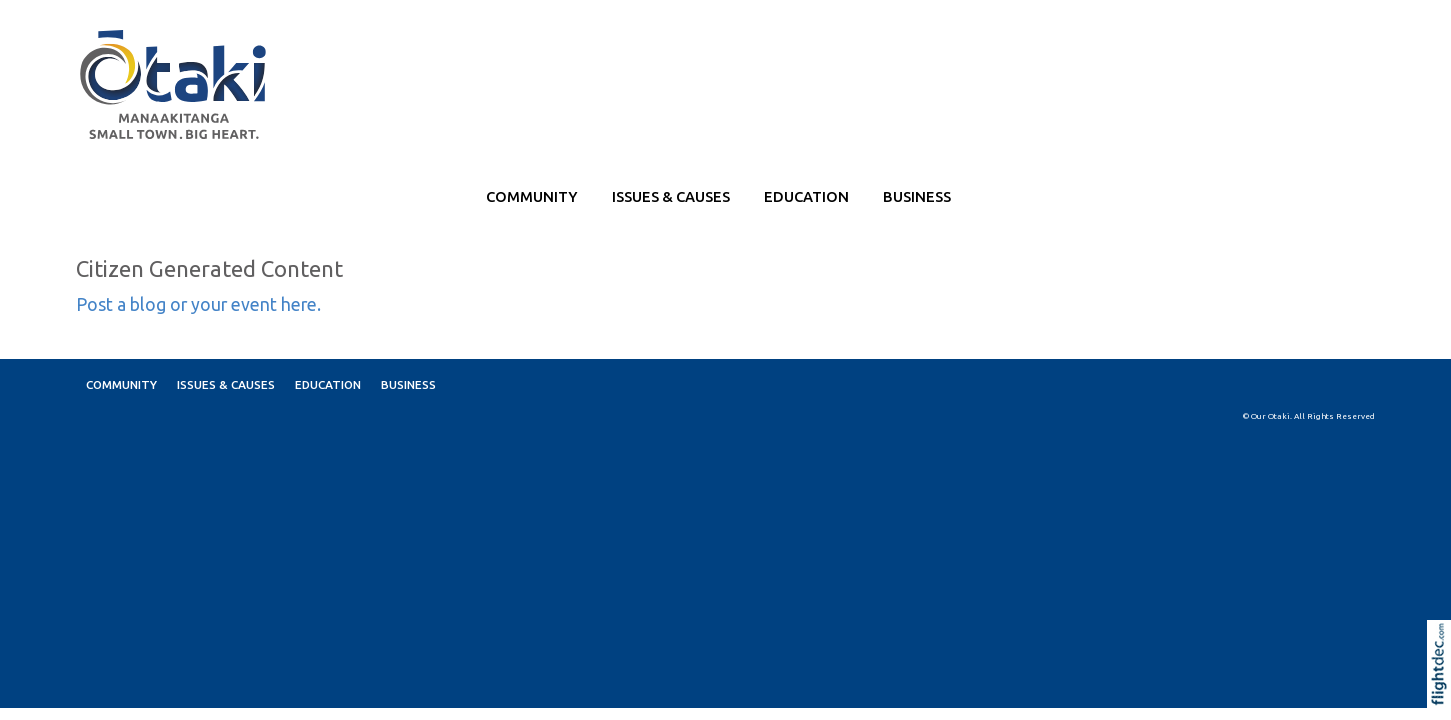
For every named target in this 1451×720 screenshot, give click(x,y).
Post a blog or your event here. (198, 304)
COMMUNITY (532, 196)
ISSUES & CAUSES (671, 196)
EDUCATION (806, 196)
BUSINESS (917, 196)
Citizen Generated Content (209, 268)
